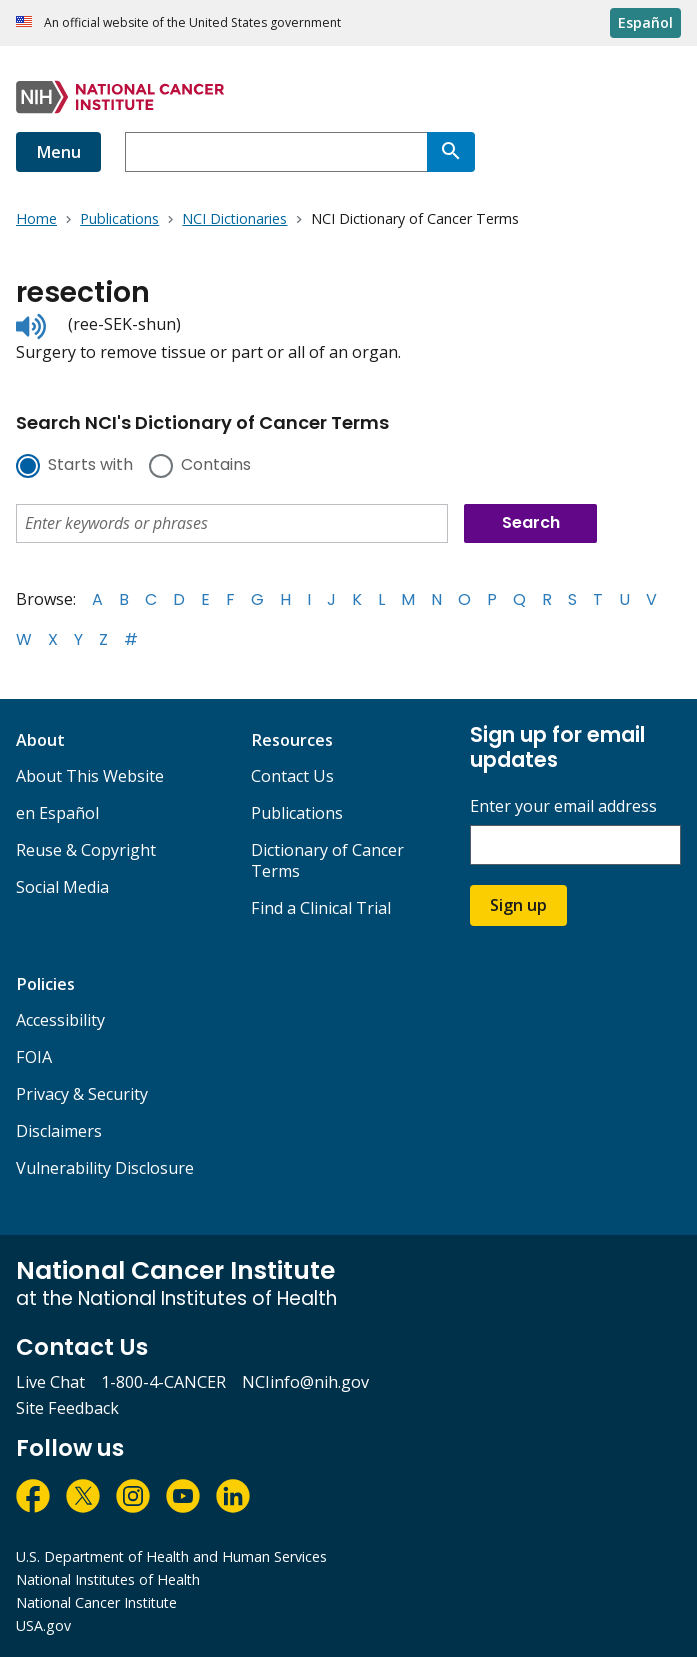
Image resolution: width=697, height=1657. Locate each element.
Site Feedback (67, 1408)
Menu (58, 152)
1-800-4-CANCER (163, 1382)
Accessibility (60, 1020)
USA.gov (43, 1625)
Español (645, 22)
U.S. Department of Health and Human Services (171, 1556)
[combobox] (276, 152)
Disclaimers (59, 1131)
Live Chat (50, 1382)
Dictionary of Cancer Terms (327, 860)
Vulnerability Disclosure (105, 1168)
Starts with (90, 466)
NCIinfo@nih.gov (305, 1382)
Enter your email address (563, 806)
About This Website (90, 776)
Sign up (518, 905)
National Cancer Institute (96, 1602)
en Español (57, 813)
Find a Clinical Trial (321, 908)
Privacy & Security (82, 1094)
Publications (297, 813)
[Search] (451, 152)
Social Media (62, 887)
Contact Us (292, 776)
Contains (216, 466)
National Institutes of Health (108, 1579)
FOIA (34, 1057)
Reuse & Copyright (86, 850)
